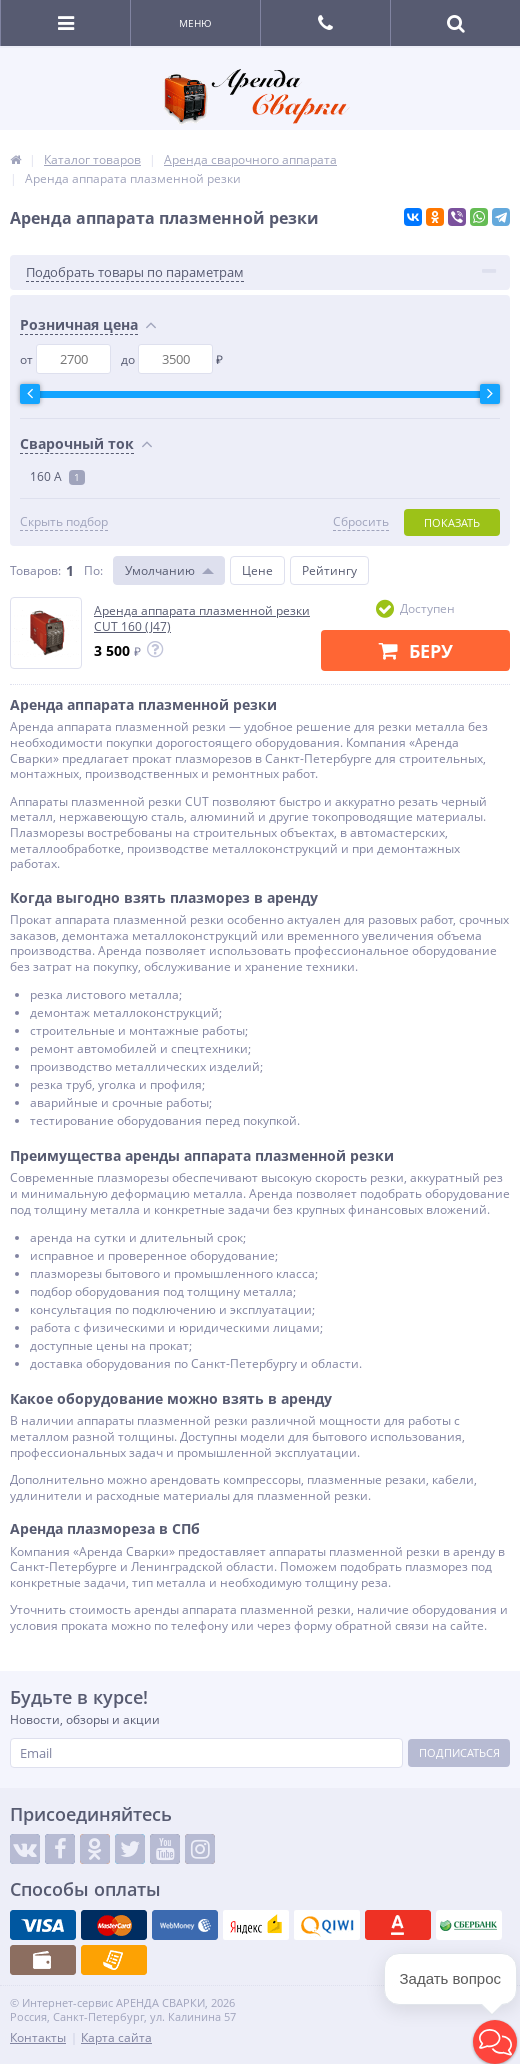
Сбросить (361, 522)
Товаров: (35, 570)
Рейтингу (329, 570)
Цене (257, 570)
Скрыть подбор (64, 522)
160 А (57, 476)
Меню (195, 23)
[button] (495, 2042)
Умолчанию (160, 570)
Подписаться (459, 1752)
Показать (452, 522)
